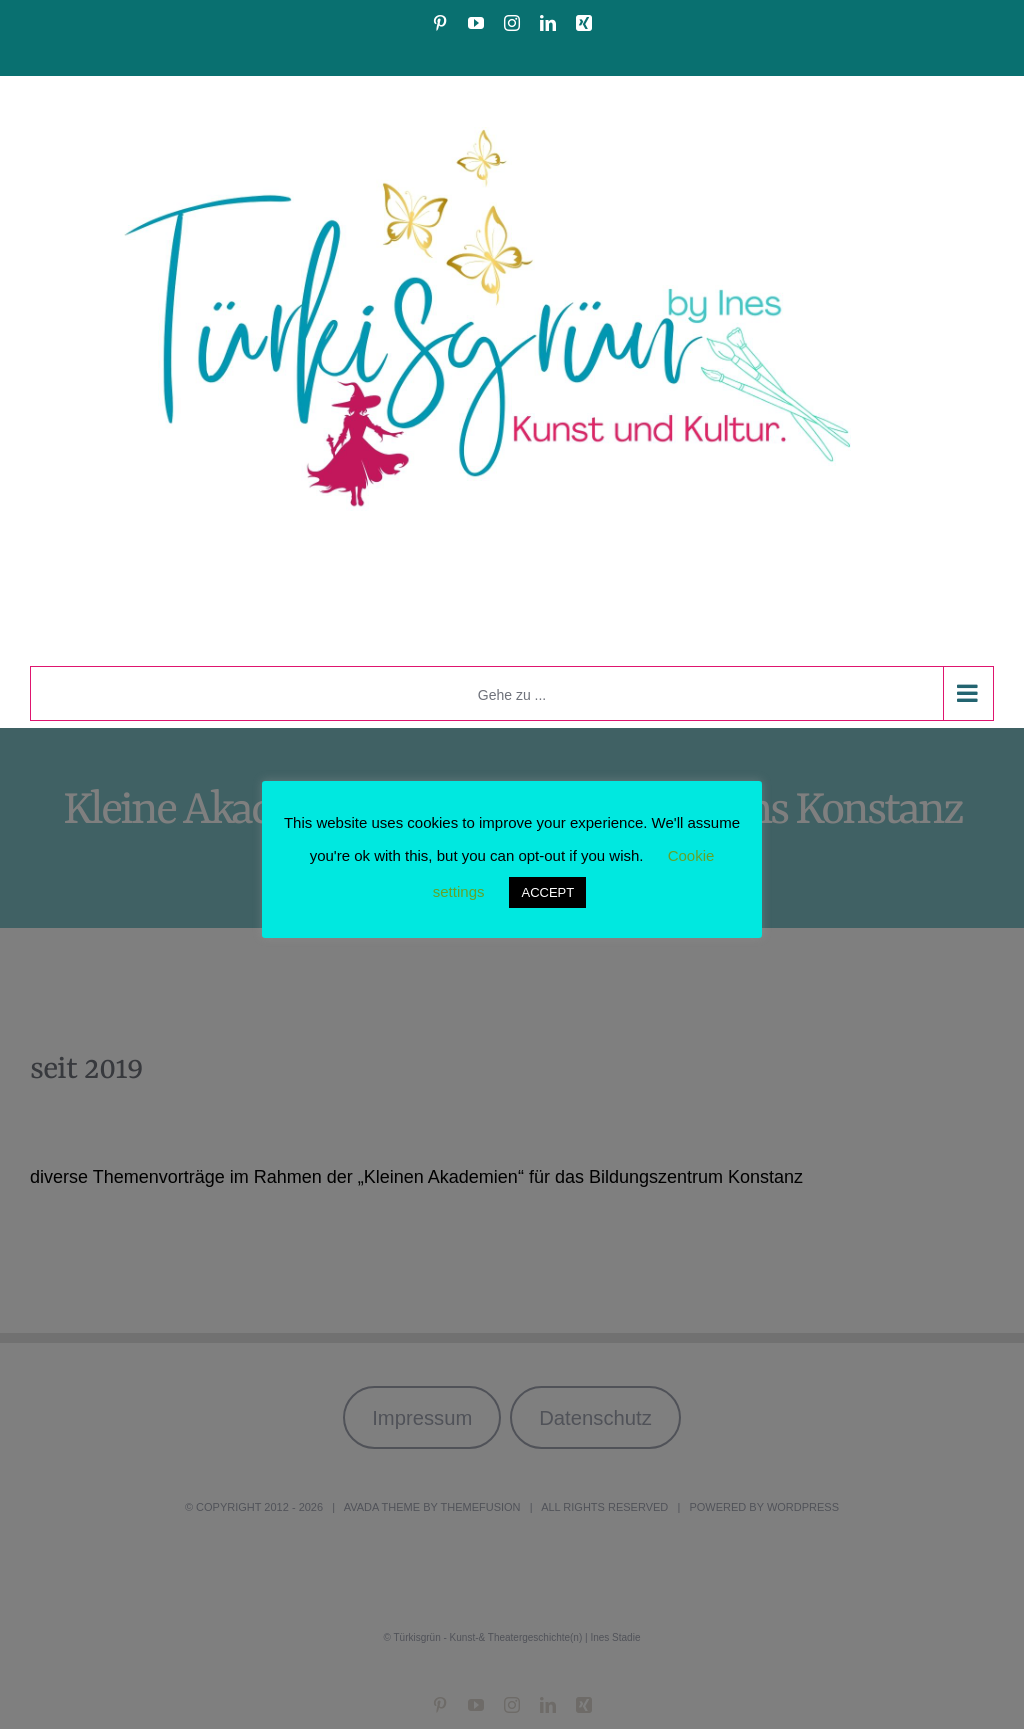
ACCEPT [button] (547, 892)
